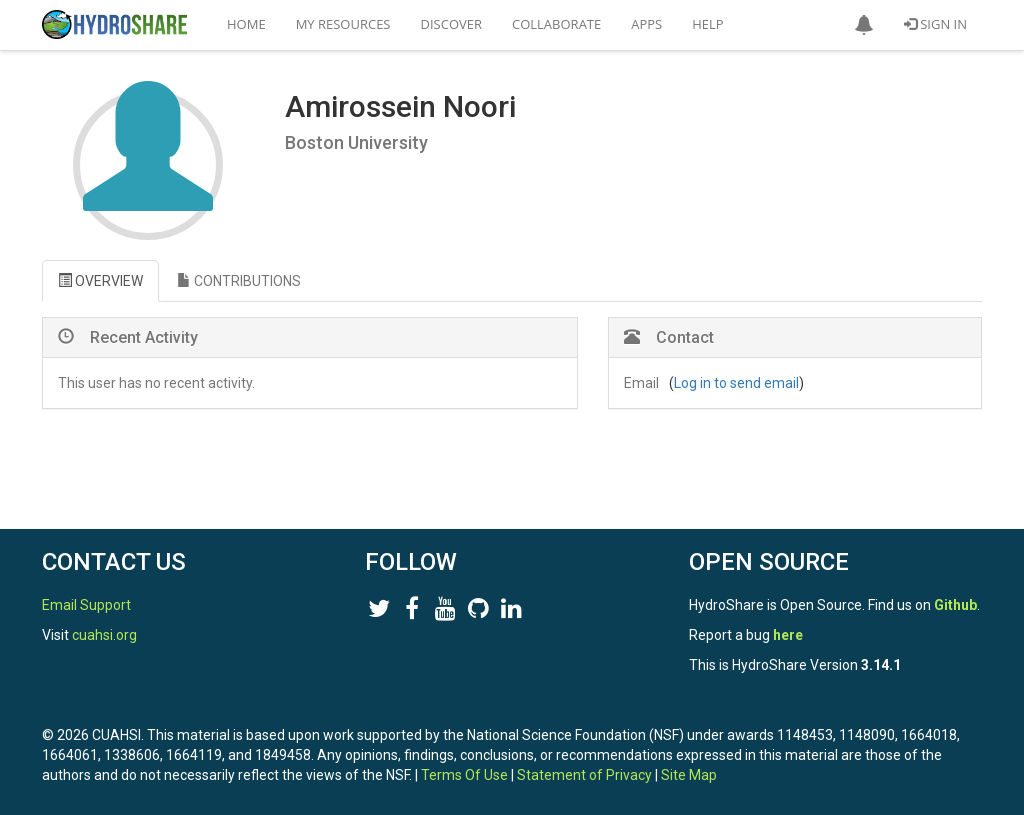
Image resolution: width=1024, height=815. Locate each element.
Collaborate (556, 24)
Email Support (86, 605)
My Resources (343, 24)
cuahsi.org (104, 635)
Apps (646, 24)
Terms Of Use (464, 775)
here (788, 635)
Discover (452, 24)
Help (707, 24)
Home (246, 24)
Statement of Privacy (584, 775)
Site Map (689, 775)
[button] (864, 25)
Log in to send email (736, 383)
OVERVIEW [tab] (100, 281)
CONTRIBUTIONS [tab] (239, 281)
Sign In (935, 24)
